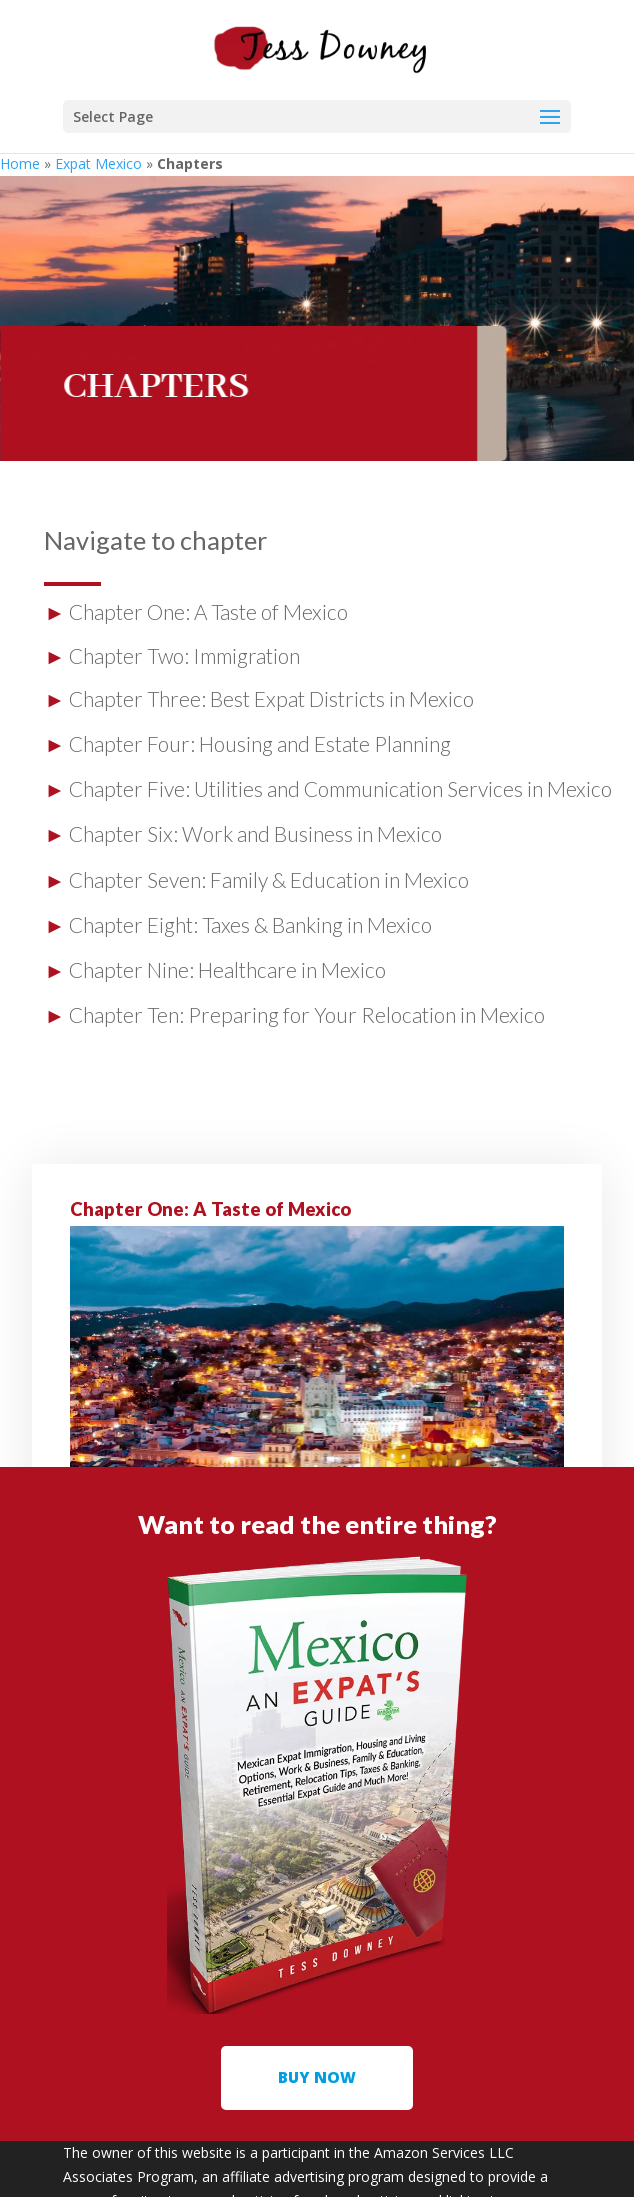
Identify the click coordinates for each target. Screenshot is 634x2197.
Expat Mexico (98, 163)
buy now (317, 2077)
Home (20, 163)
